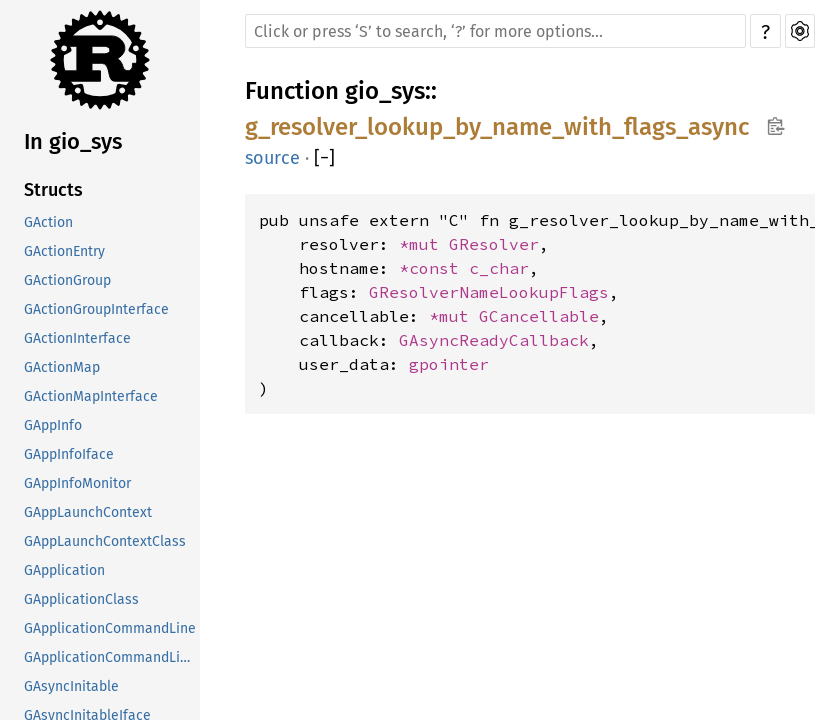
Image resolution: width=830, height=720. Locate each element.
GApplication (64, 570)
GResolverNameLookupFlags (489, 292)
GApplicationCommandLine (110, 628)
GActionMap (62, 367)
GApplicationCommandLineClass (112, 657)
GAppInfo (53, 425)
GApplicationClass (81, 599)
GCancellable (539, 316)
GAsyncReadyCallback (494, 340)
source (272, 158)
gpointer (449, 364)
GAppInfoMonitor (77, 483)
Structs (53, 190)
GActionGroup (67, 280)
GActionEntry (64, 251)
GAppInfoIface (69, 454)
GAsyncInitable (71, 686)
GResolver (494, 244)
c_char (499, 268)
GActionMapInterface (91, 396)
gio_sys (385, 91)
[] (324, 158)
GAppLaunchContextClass (105, 541)
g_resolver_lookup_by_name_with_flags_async (497, 127)
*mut (424, 244)
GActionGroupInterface (96, 309)
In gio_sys (73, 141)
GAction (48, 222)
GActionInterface (77, 338)
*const (434, 268)
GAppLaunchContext (88, 512)
